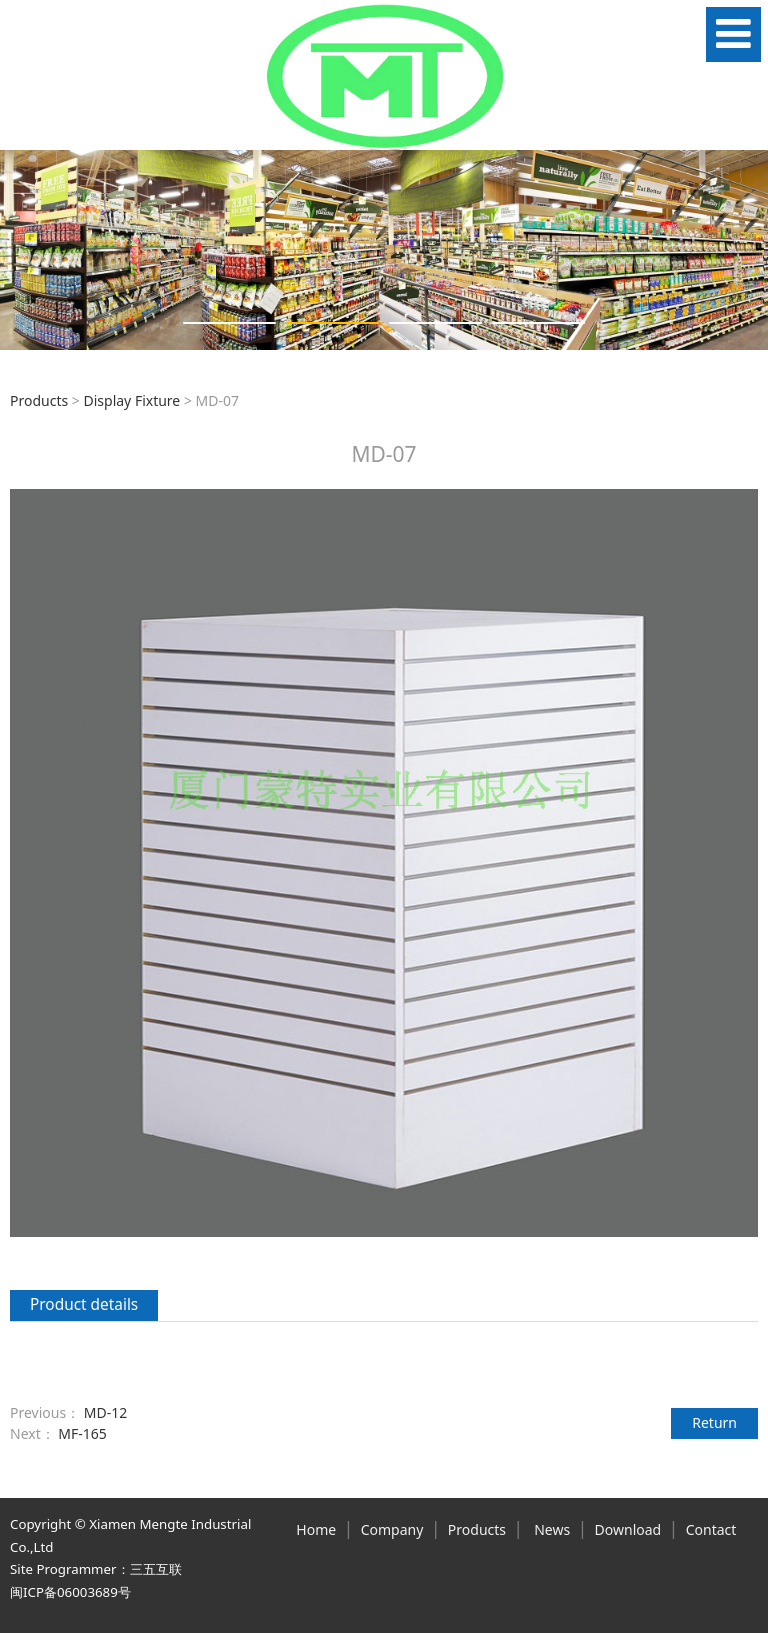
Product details (84, 1304)
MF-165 (82, 1433)
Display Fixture (131, 400)
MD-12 (105, 1412)
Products (39, 400)
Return (714, 1422)
